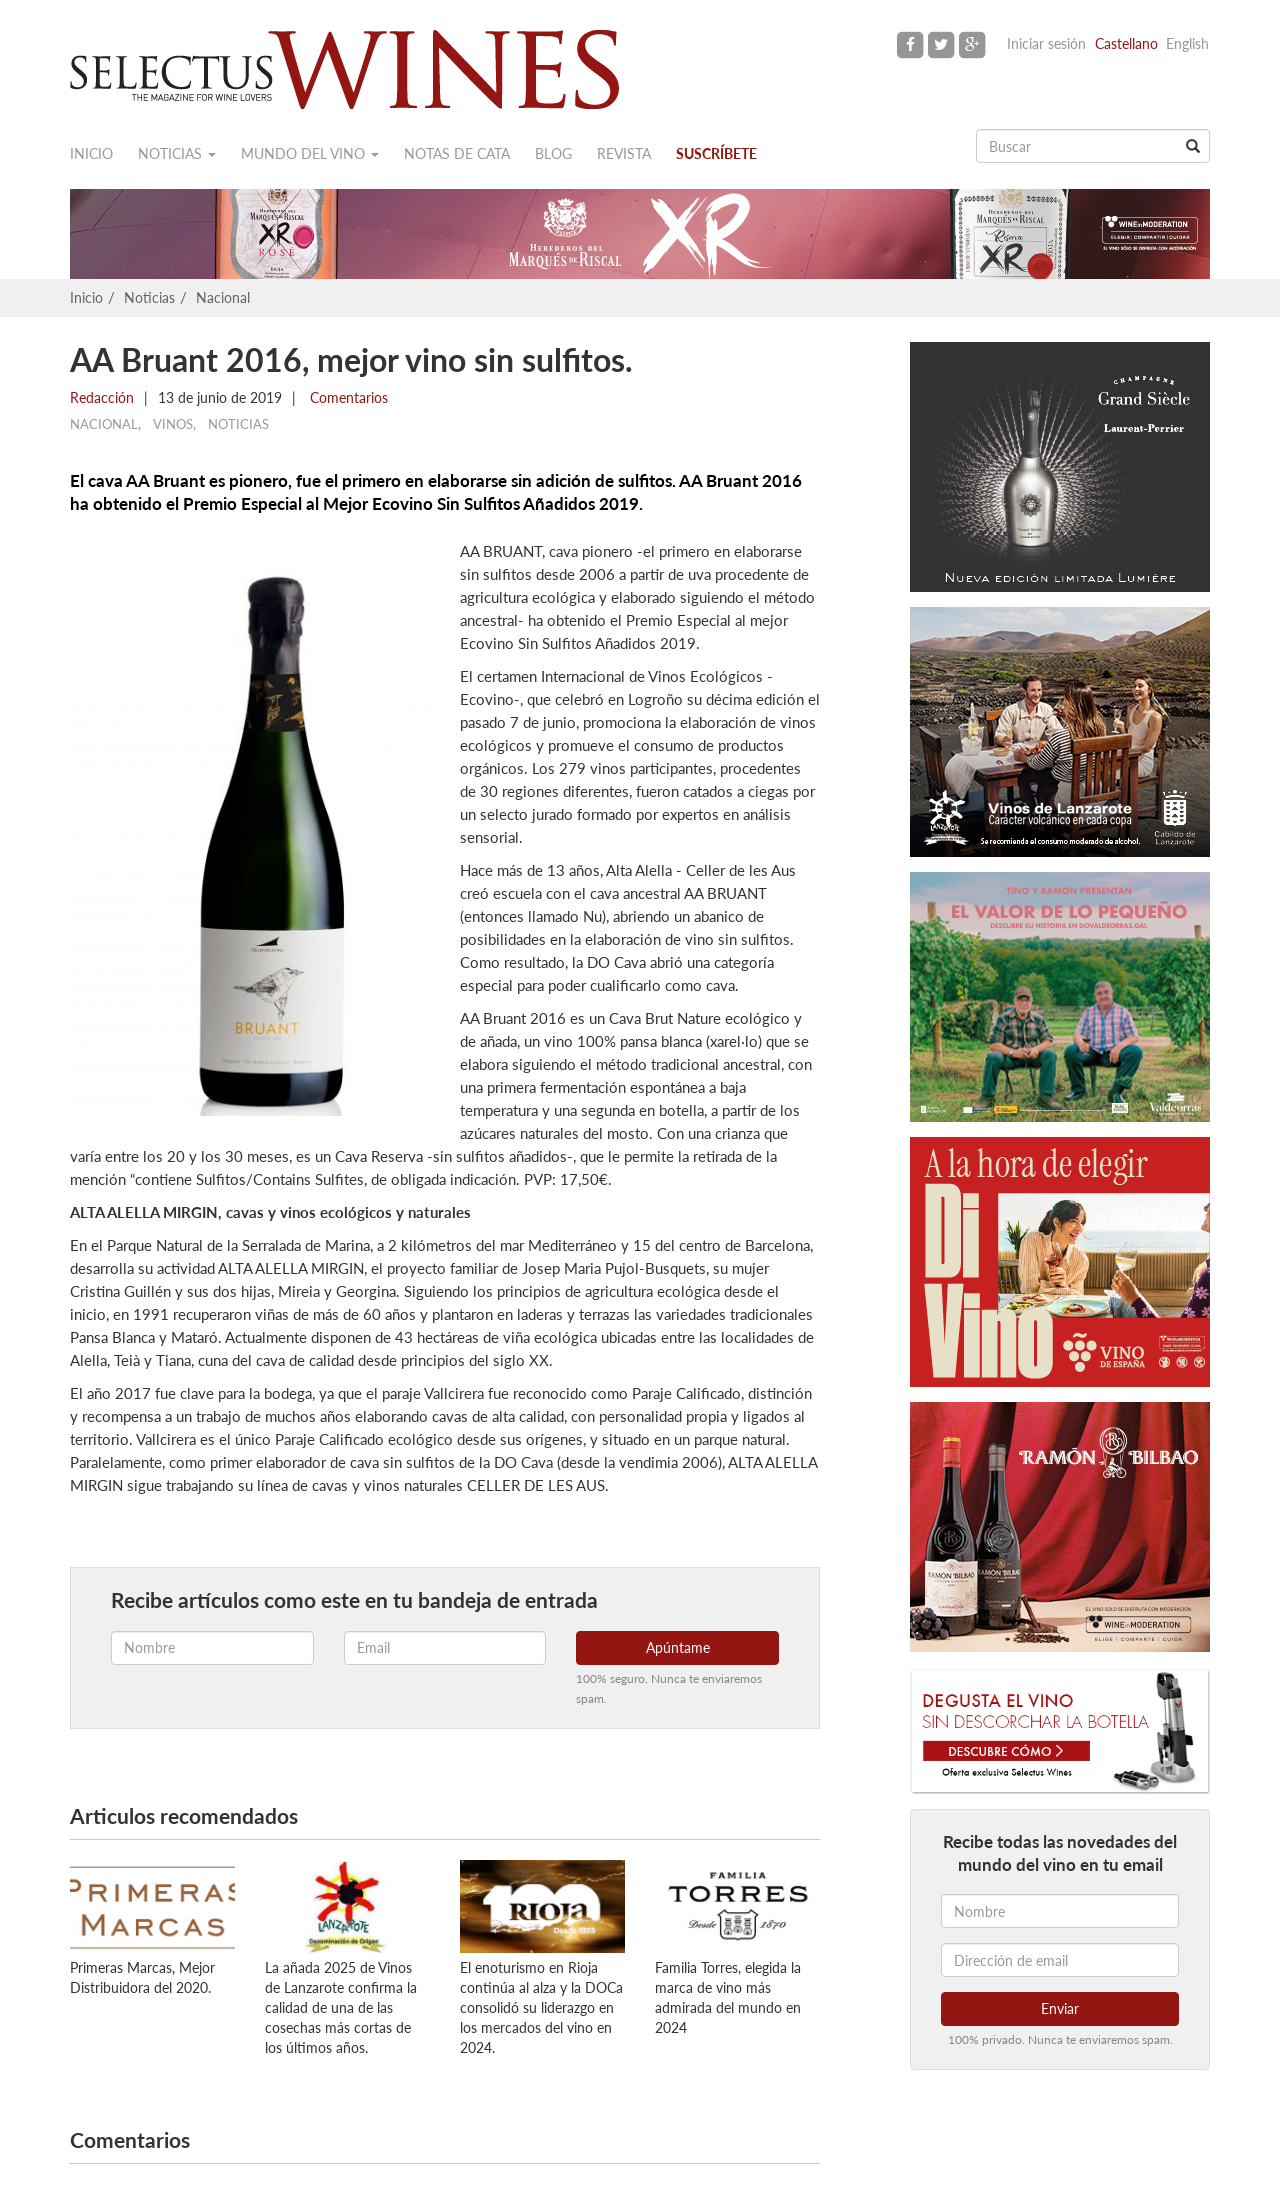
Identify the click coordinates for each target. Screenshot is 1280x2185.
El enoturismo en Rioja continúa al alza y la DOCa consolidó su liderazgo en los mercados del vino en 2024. (541, 2007)
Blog (553, 153)
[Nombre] (1060, 1911)
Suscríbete (716, 153)
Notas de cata (457, 153)
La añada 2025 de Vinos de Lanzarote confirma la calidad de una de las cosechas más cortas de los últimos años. (341, 2007)
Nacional (223, 297)
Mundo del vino (310, 153)
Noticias (177, 153)
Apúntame (678, 1647)
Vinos (173, 424)
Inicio (91, 153)
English (1187, 43)
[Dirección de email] (1060, 1960)
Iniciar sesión (1046, 43)
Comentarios (347, 397)
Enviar (1060, 2008)
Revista (624, 153)
